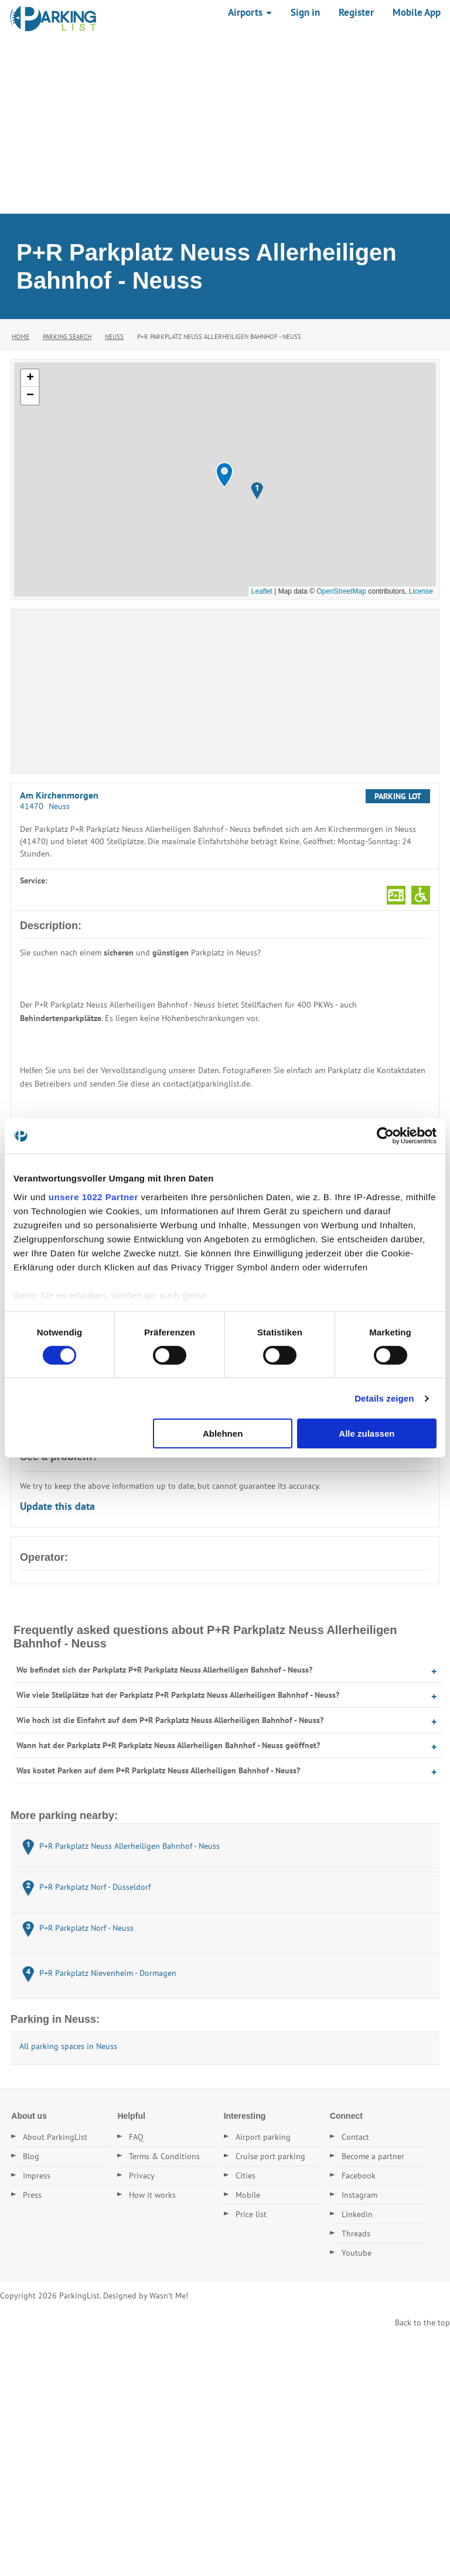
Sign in (305, 12)
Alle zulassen (366, 1433)
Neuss (114, 337)
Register (356, 12)
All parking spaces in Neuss (68, 2046)
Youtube (356, 2253)
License (421, 591)
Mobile (248, 2195)
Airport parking (263, 2137)
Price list (251, 2214)
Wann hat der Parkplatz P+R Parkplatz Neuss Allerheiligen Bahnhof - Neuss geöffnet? (168, 1745)
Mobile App (417, 12)
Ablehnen (223, 1433)
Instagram (359, 2195)
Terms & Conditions (164, 2156)
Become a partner (373, 2156)
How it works (152, 2195)
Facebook (359, 2175)
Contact (355, 2137)
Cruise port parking (270, 2156)
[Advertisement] (225, 126)
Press (32, 2195)
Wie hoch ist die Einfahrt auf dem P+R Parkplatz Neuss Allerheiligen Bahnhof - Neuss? (169, 1720)
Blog (31, 2156)
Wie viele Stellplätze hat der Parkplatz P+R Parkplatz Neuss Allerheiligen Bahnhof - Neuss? (177, 1695)
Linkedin (357, 2214)
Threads (356, 2233)
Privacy (142, 2175)
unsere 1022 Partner (93, 1196)
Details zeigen (384, 1398)
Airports (250, 12)
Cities (245, 2175)
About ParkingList (55, 2137)
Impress (36, 2175)
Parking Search (67, 337)
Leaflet (261, 591)
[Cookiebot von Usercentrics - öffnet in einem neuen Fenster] (385, 1136)
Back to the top (422, 2322)
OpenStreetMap (341, 591)
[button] (224, 475)
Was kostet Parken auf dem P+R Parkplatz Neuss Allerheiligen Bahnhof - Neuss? (158, 1770)
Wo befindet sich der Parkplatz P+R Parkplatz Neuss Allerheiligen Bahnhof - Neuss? (164, 1669)
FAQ (136, 2137)
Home (20, 337)
